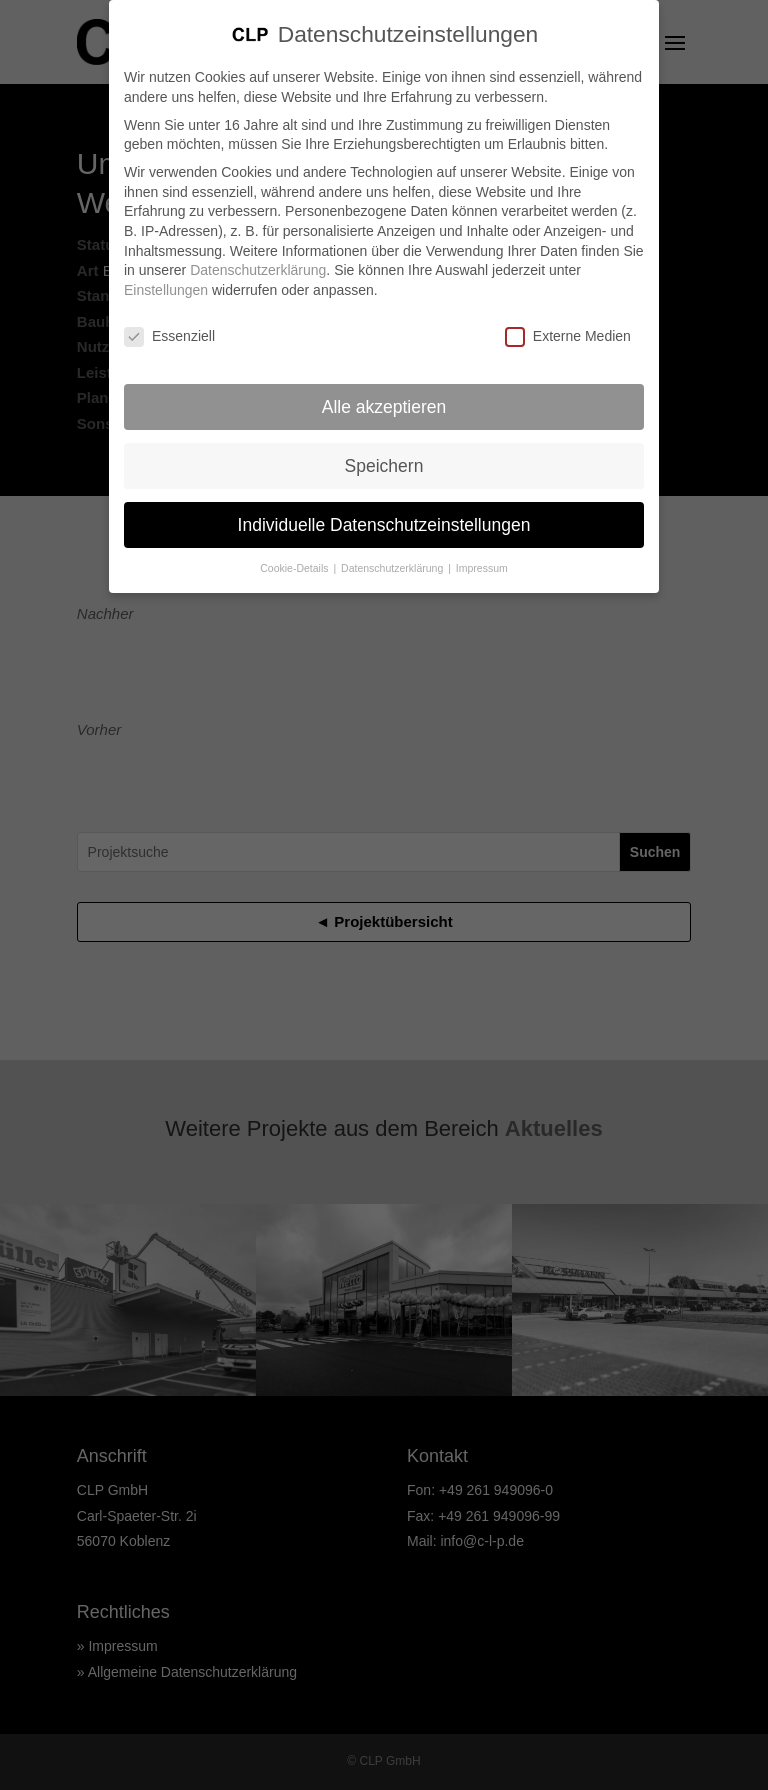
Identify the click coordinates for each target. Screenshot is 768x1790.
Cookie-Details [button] (295, 559)
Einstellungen (166, 280)
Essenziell (169, 326)
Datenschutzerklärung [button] (393, 559)
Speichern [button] (384, 456)
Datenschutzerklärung (258, 260)
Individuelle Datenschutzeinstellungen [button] (384, 515)
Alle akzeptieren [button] (384, 397)
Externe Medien (568, 326)
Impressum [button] (482, 559)
